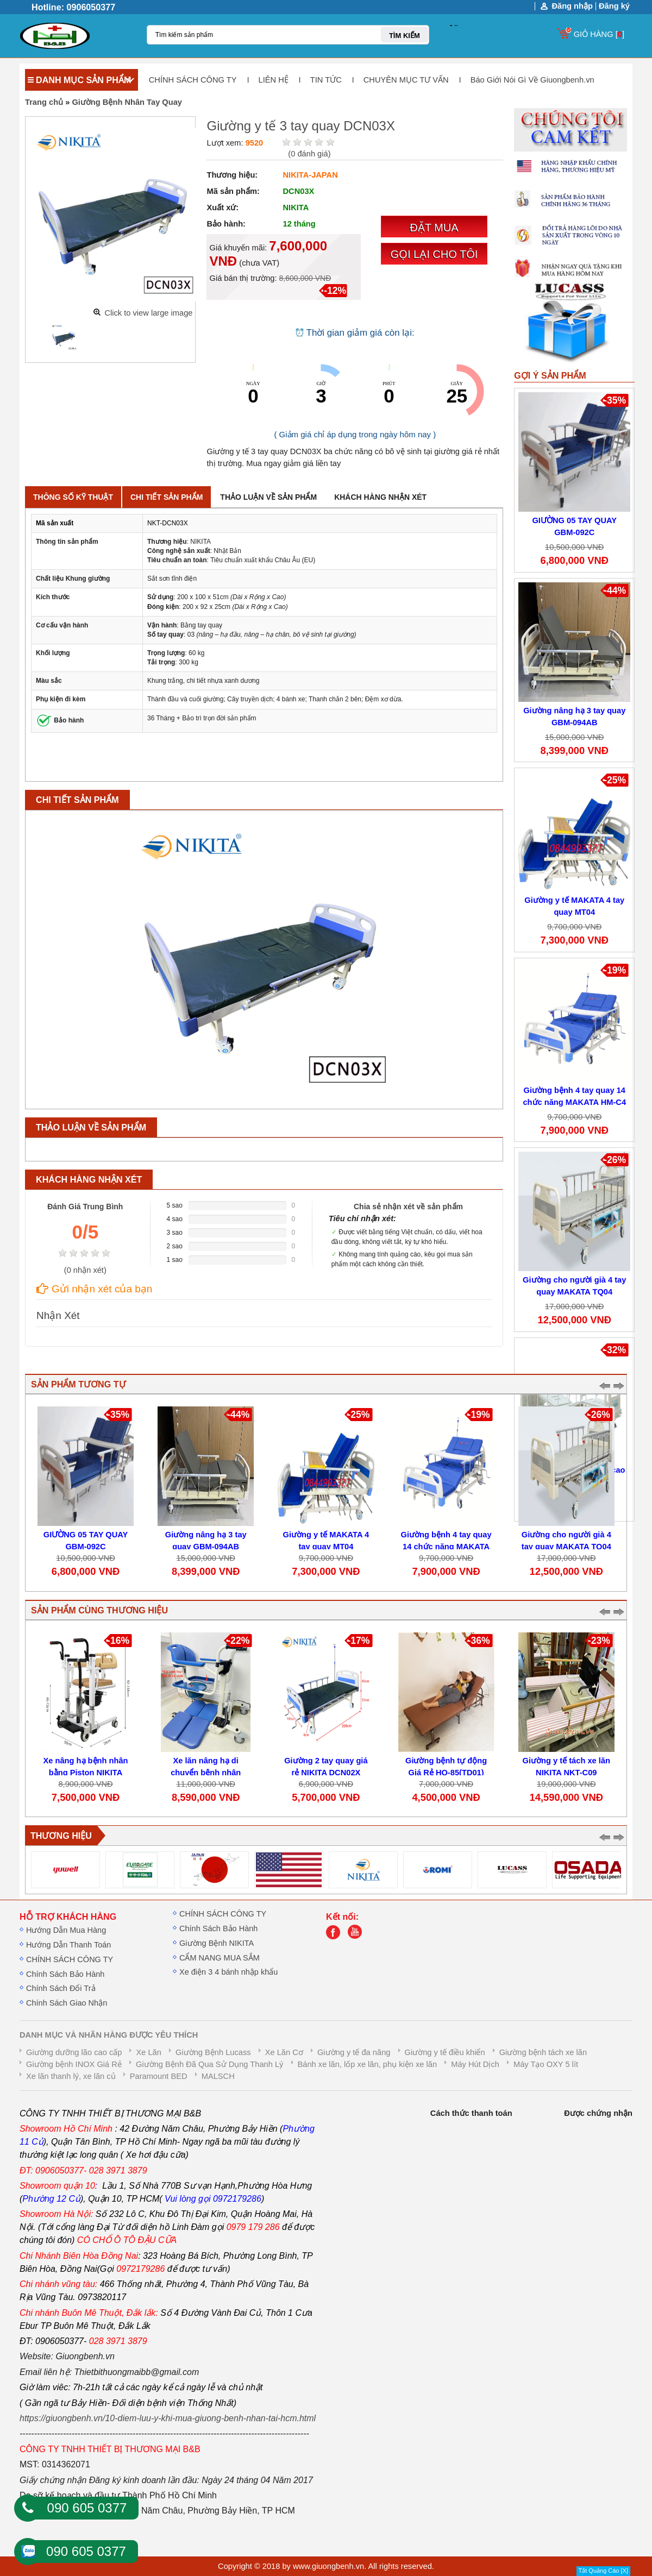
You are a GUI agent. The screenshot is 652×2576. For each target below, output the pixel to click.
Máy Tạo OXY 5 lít (545, 2064)
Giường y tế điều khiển (445, 2052)
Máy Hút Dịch (475, 2064)
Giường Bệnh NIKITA (216, 1943)
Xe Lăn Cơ (284, 2052)
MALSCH (218, 2076)
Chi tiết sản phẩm (166, 497)
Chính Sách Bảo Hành (65, 1974)
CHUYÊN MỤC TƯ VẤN (406, 80)
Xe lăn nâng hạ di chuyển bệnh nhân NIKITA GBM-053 (206, 1772)
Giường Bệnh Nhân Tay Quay (127, 102)
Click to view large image (148, 313)
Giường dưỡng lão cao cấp (74, 2052)
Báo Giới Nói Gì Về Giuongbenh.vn (532, 80)
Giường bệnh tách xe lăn (543, 2052)
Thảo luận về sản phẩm (268, 497)
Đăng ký (614, 6)
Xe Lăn (148, 2052)
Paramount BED (158, 2076)
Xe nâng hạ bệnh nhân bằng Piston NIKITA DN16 (85, 1772)
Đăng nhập (572, 6)
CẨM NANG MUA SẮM (219, 1957)
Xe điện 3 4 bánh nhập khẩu (228, 1972)
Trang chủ (44, 102)
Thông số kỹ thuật (73, 497)
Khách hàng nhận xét (380, 497)
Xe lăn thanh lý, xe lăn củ (71, 2076)
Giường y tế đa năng (354, 2052)
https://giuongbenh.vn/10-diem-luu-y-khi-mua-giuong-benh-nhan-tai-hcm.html (168, 2418)
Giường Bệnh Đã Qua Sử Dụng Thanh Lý (209, 2064)
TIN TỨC (326, 80)
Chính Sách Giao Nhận (66, 2003)
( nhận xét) (85, 1270)
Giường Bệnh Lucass (213, 2052)
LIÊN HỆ (274, 80)
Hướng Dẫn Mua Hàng (66, 1930)
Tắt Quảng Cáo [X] (603, 2570)
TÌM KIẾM (404, 36)
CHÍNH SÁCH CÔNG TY (193, 80)
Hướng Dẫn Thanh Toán (68, 1944)
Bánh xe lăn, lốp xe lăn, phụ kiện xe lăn (367, 2064)
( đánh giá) (309, 153)
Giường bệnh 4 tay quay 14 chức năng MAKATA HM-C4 (446, 1546)
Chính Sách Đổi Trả (61, 1988)
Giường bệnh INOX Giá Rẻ (74, 2064)
